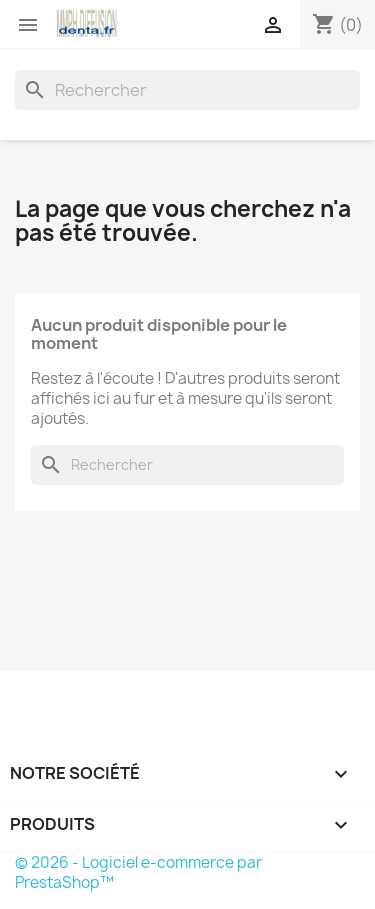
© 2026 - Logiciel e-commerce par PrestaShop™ (138, 872)
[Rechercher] (187, 90)
